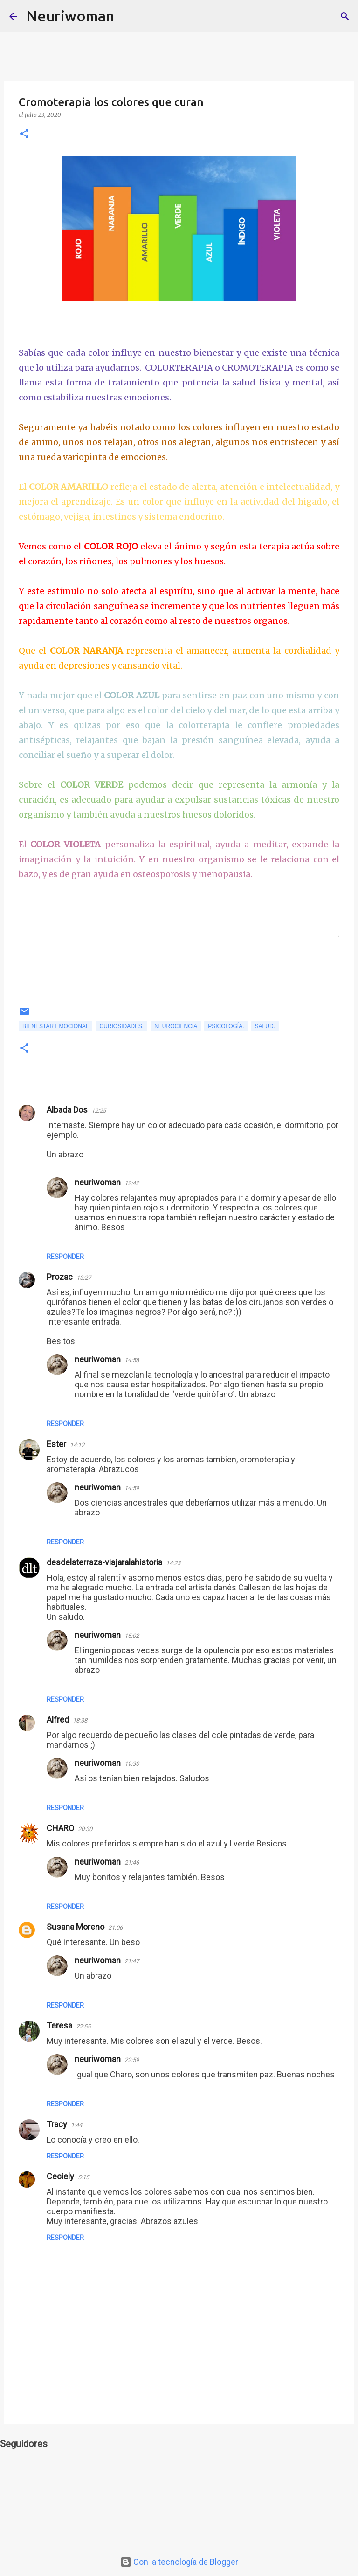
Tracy (57, 2124)
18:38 (80, 1720)
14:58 (131, 1360)
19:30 (131, 1763)
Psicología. (226, 1026)
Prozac (60, 1277)
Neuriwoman (70, 15)
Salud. (265, 1026)
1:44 (76, 2125)
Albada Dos (67, 1110)
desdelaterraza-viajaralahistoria (104, 1562)
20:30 (85, 1829)
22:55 (83, 2026)
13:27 (83, 1277)
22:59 (131, 2059)
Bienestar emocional (55, 1026)
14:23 (173, 1563)
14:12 (77, 1444)
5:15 (83, 2177)
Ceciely (60, 2176)
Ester (56, 1444)
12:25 (98, 1110)
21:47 (131, 1961)
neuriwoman (98, 1182)
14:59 (131, 1488)
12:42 (131, 1183)
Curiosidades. (121, 1026)
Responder (65, 1256)
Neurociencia (175, 1026)
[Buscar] (127, 16)
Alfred (58, 1719)
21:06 (115, 1927)
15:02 (131, 1635)
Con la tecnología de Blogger (179, 2562)
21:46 (131, 1862)
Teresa (59, 2025)
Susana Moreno (75, 1927)
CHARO (60, 1828)
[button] (24, 134)
